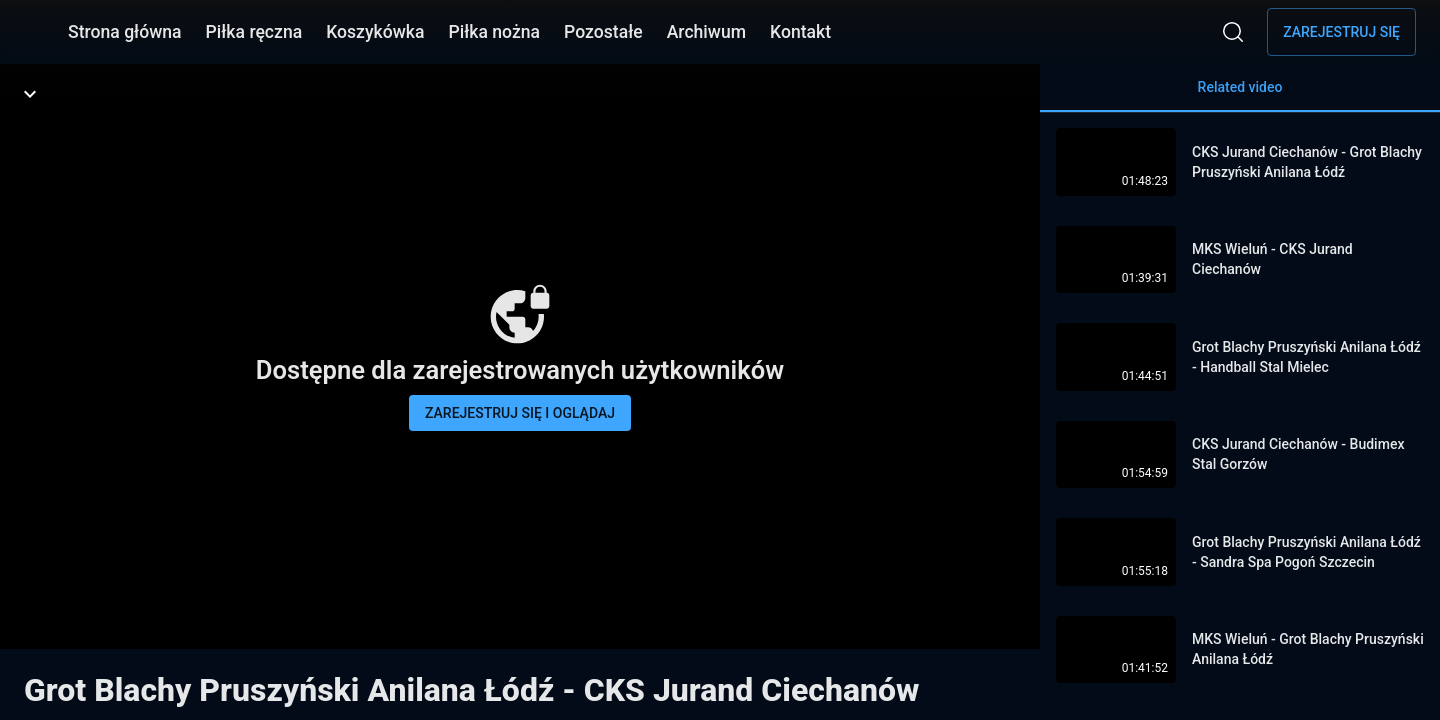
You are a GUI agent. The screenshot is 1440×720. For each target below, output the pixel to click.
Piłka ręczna (254, 32)
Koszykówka (375, 32)
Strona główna (125, 32)
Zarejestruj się (1341, 32)
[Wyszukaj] (1233, 32)
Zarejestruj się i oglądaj (520, 413)
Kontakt (800, 32)
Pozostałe (603, 32)
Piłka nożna (494, 32)
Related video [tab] (1240, 95)
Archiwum (706, 32)
